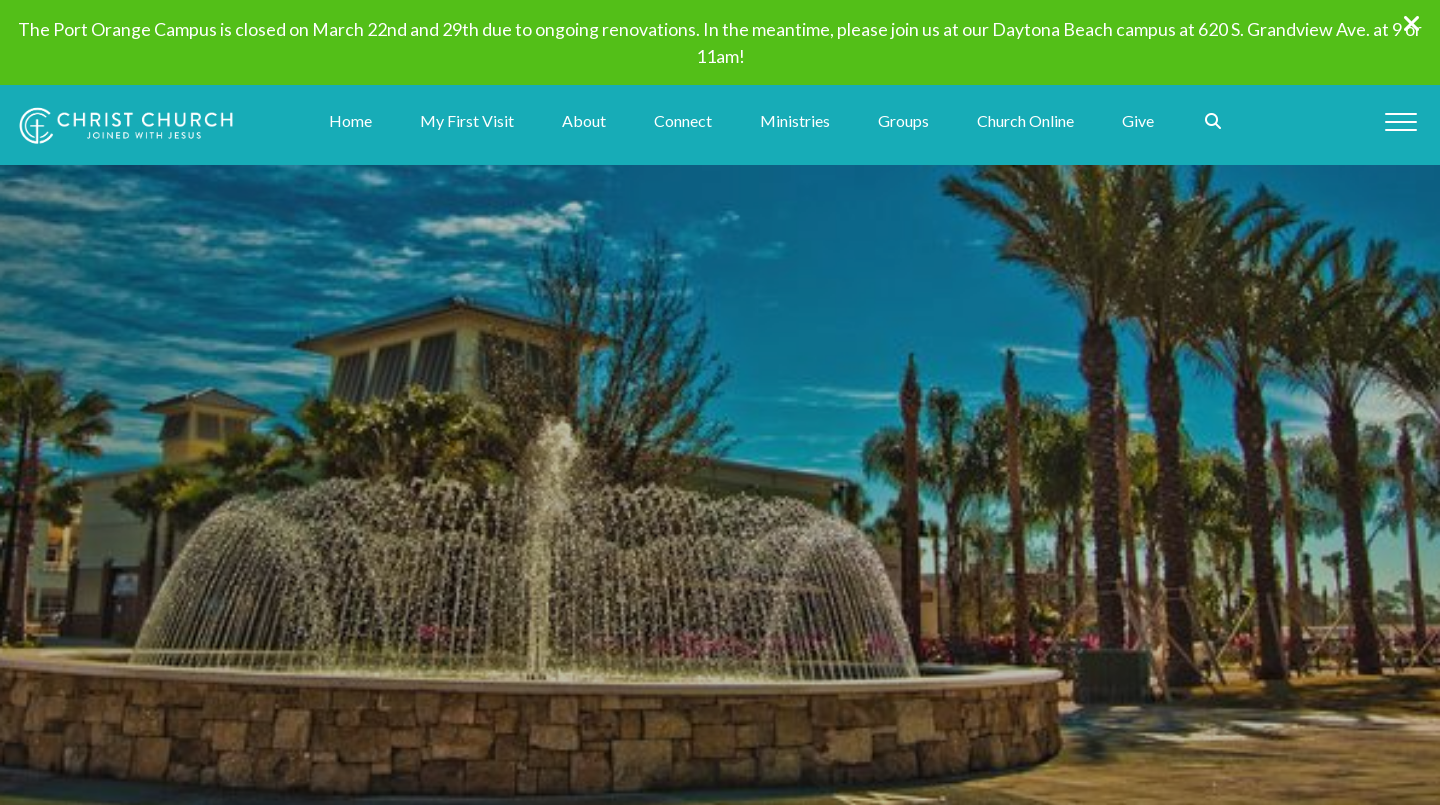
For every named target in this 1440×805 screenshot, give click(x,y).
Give (1138, 121)
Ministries (795, 121)
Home (350, 121)
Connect (683, 121)
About (584, 121)
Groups (903, 121)
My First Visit (467, 121)
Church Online (1025, 121)
